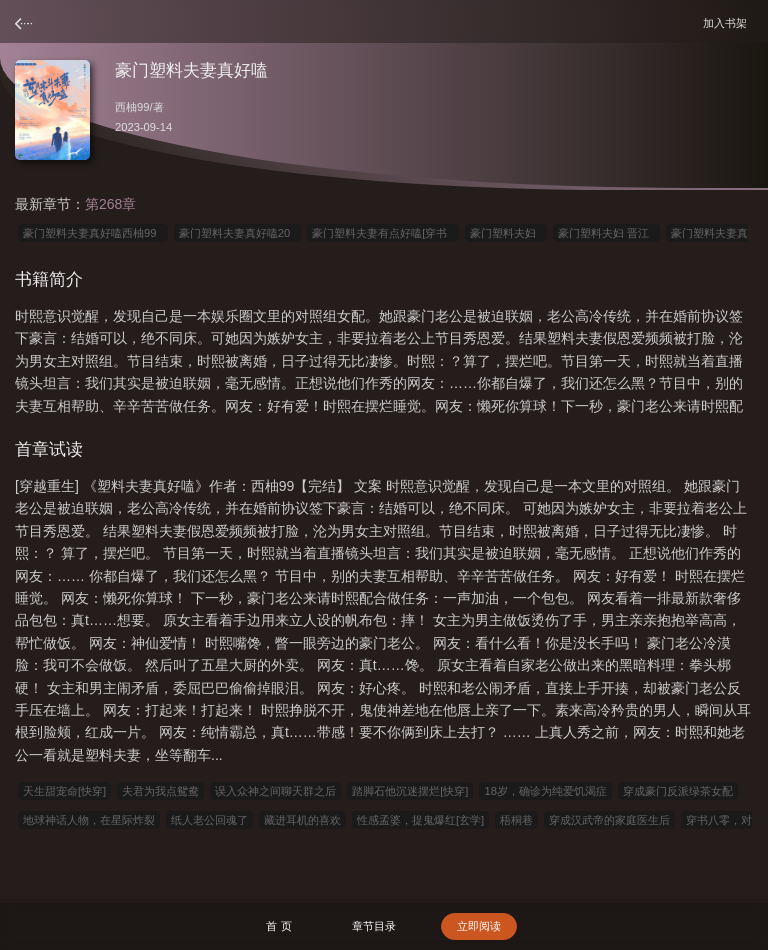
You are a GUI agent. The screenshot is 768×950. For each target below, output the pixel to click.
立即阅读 (479, 926)
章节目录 (374, 926)
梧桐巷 (516, 820)
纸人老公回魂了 (209, 820)
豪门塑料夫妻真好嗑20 (238, 233)
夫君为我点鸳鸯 (160, 791)
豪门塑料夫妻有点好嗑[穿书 (382, 233)
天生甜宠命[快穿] (64, 791)
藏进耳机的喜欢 (302, 820)
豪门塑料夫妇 (506, 233)
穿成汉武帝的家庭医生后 (609, 820)
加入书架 (728, 22)
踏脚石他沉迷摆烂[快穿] (410, 791)
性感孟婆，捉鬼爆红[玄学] (420, 820)
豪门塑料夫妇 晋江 (606, 233)
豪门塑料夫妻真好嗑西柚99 (93, 233)
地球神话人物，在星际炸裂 (89, 820)
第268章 (110, 204)
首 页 (278, 926)
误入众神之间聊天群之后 (275, 791)
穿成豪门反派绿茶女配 (678, 791)
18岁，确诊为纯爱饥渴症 (545, 791)
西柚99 (132, 107)
